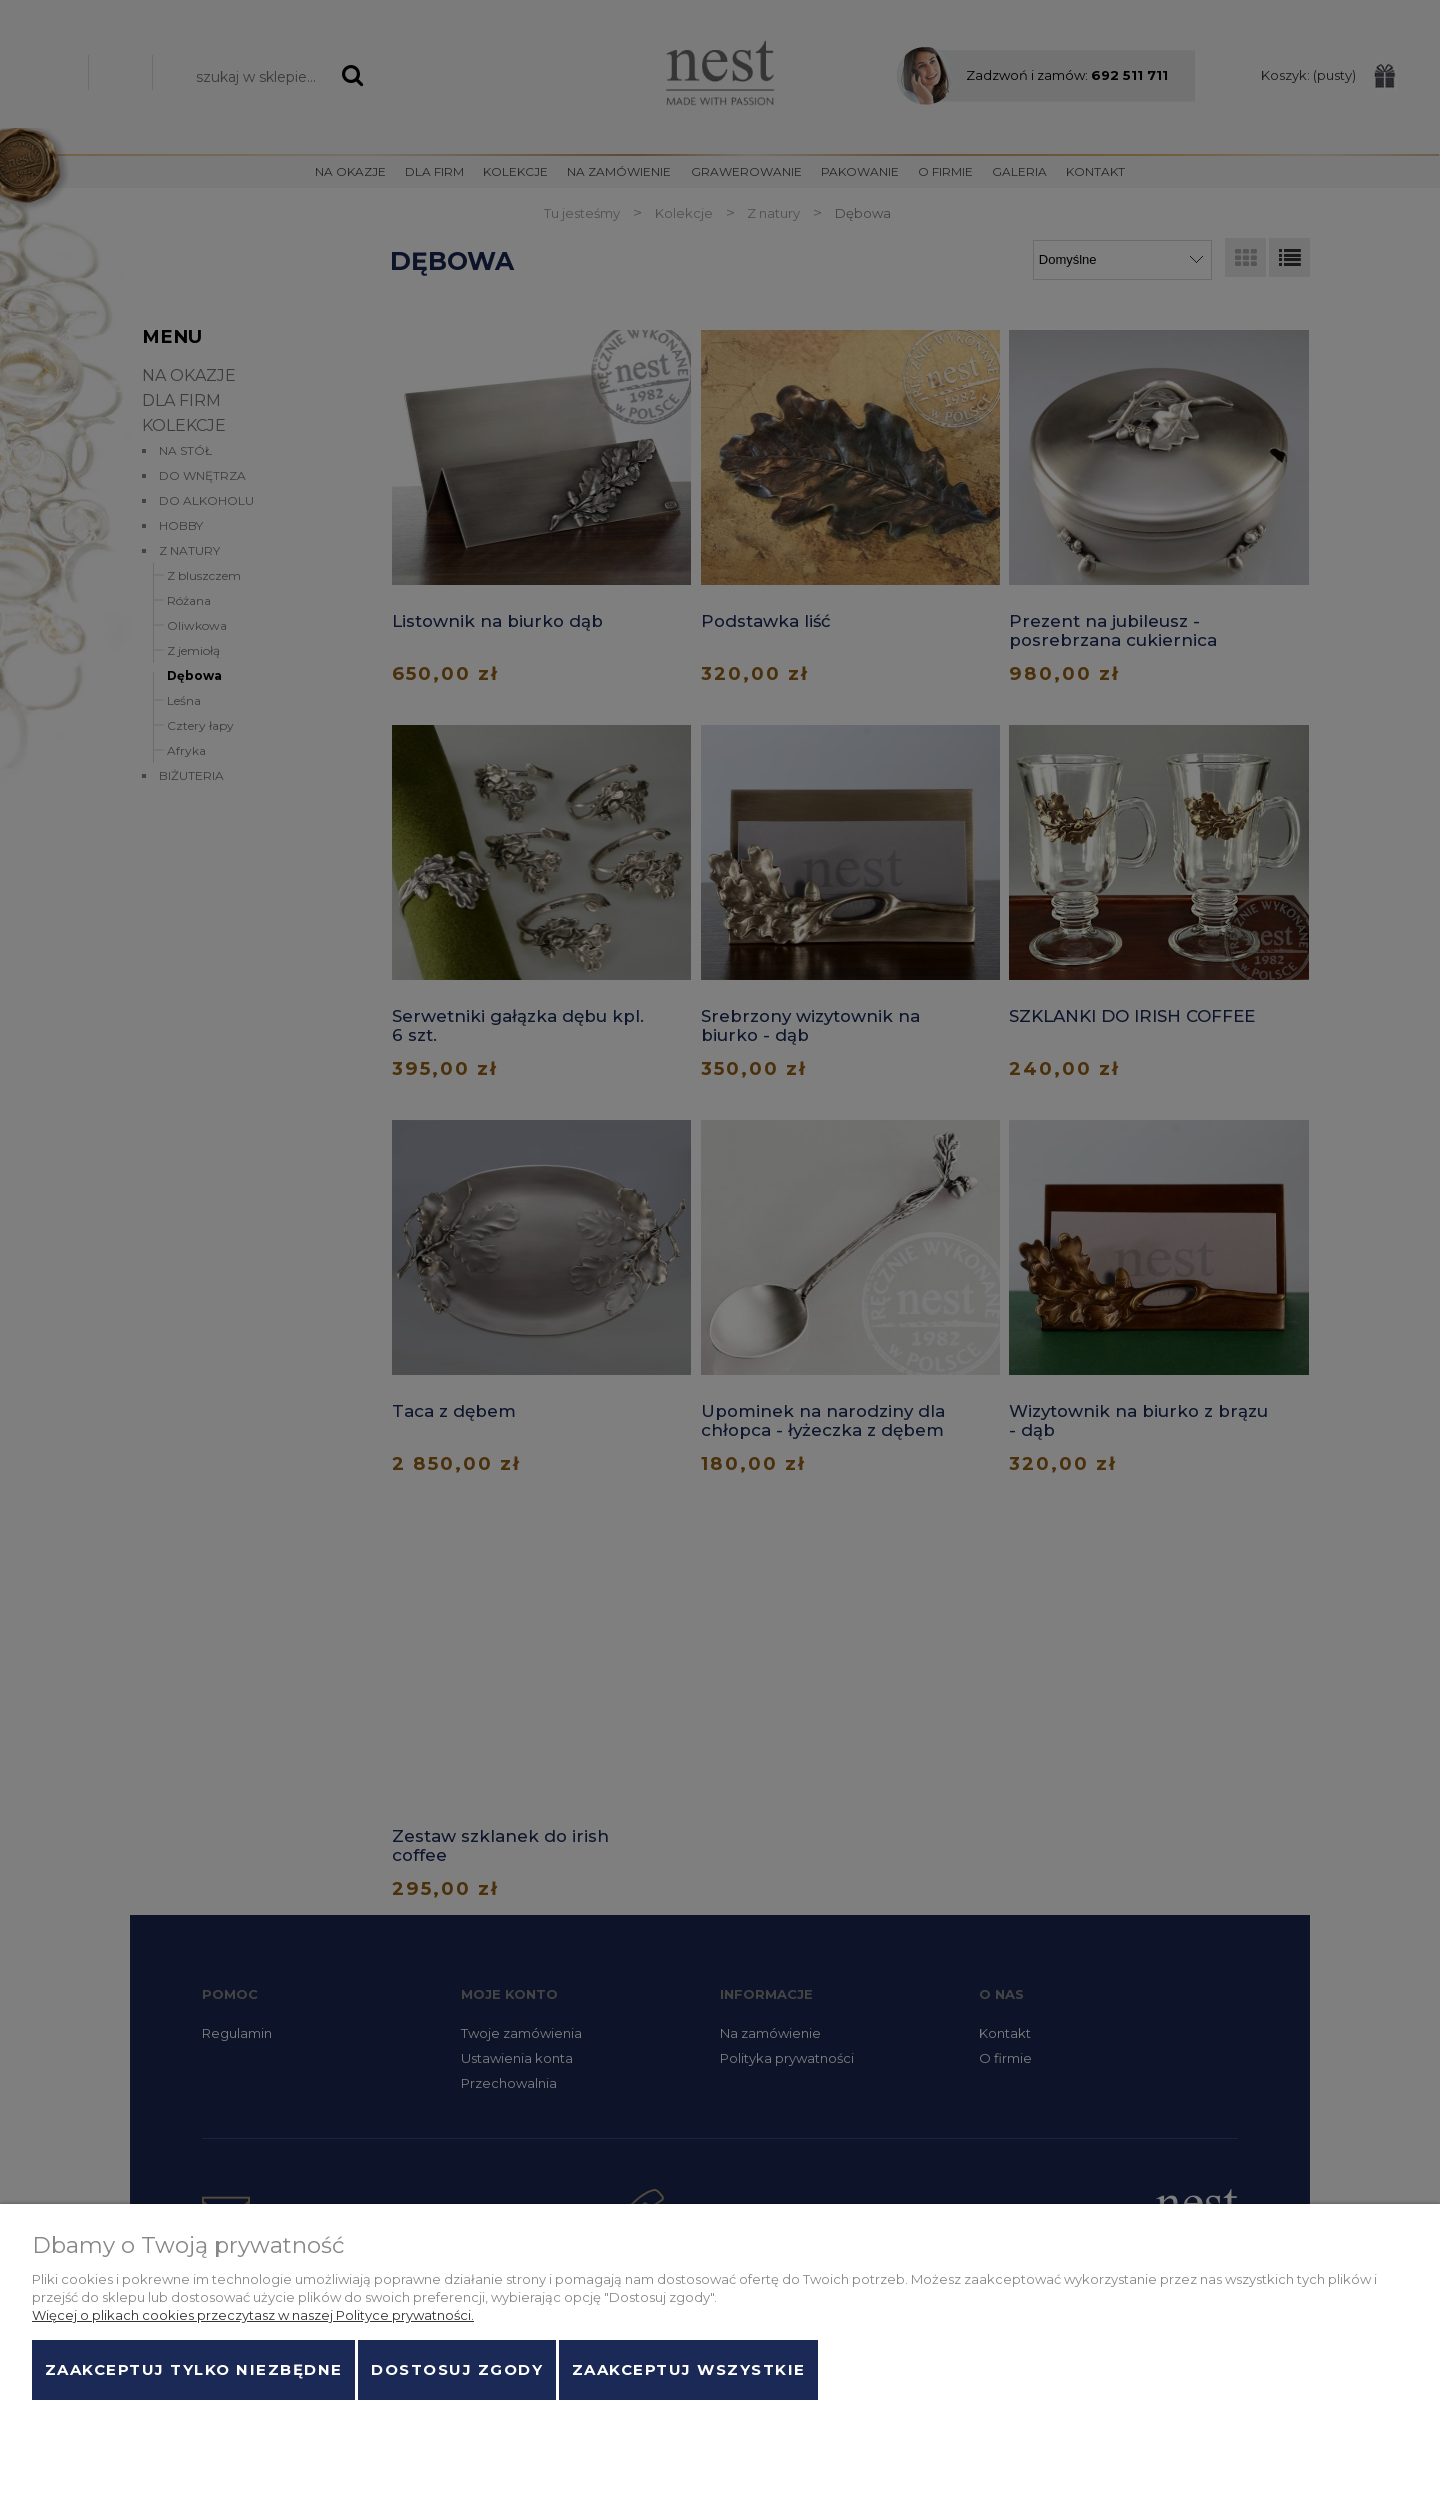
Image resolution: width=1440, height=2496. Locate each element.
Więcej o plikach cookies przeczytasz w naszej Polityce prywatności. (253, 2315)
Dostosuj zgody (457, 2370)
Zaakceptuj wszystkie (689, 2370)
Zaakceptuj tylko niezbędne (194, 2370)
